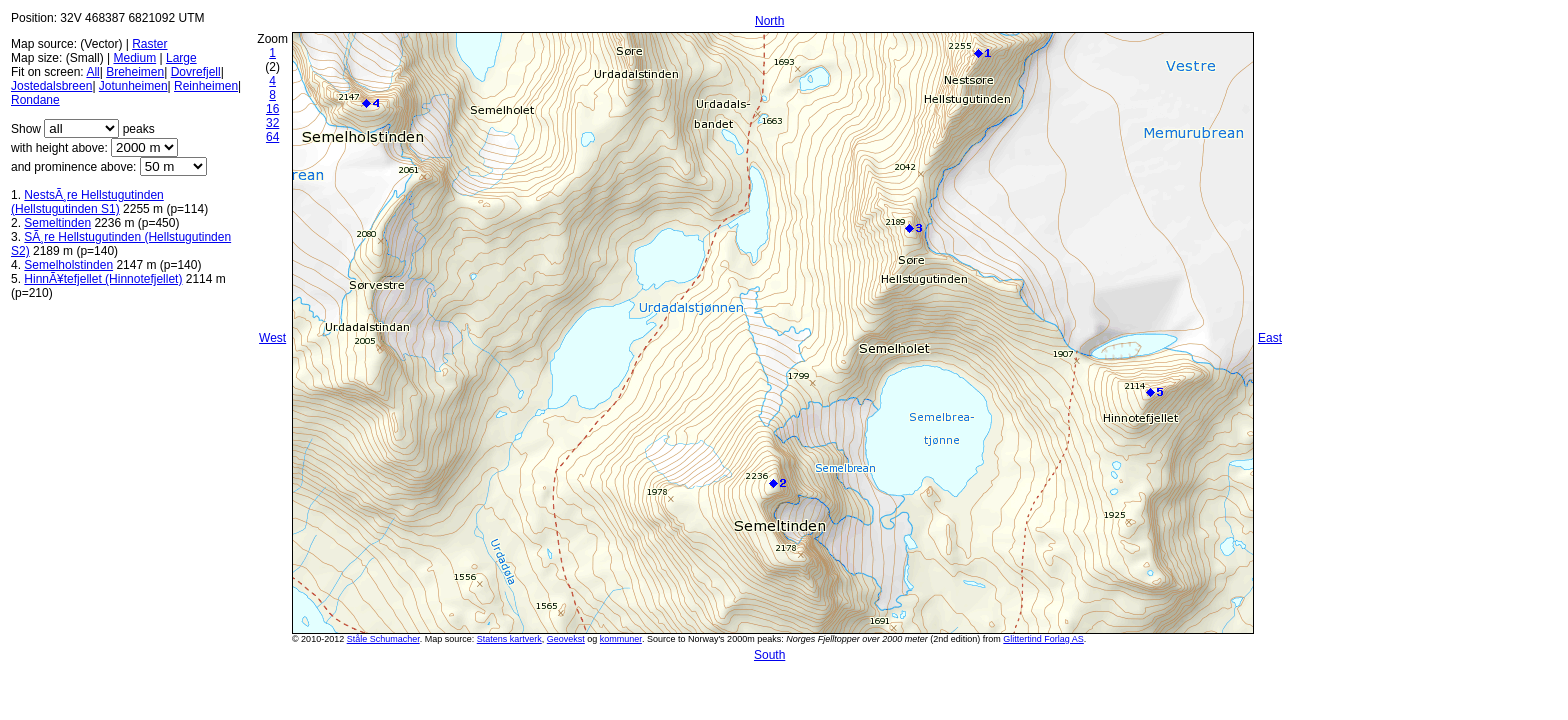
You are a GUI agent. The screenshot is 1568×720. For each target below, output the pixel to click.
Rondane (35, 100)
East (1270, 338)
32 (272, 123)
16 (272, 109)
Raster (149, 44)
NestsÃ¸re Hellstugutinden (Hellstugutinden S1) (87, 202)
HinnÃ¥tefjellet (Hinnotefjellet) (103, 279)
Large (181, 58)
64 (272, 137)
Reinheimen (206, 86)
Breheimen (135, 72)
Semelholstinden (68, 265)
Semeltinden (57, 223)
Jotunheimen (133, 86)
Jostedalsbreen (51, 86)
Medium (134, 58)
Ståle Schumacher (383, 639)
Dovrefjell (196, 72)
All (92, 72)
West (272, 338)
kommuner (621, 639)
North (769, 21)
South (769, 655)
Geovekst (566, 639)
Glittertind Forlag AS (1043, 639)
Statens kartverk (509, 639)
